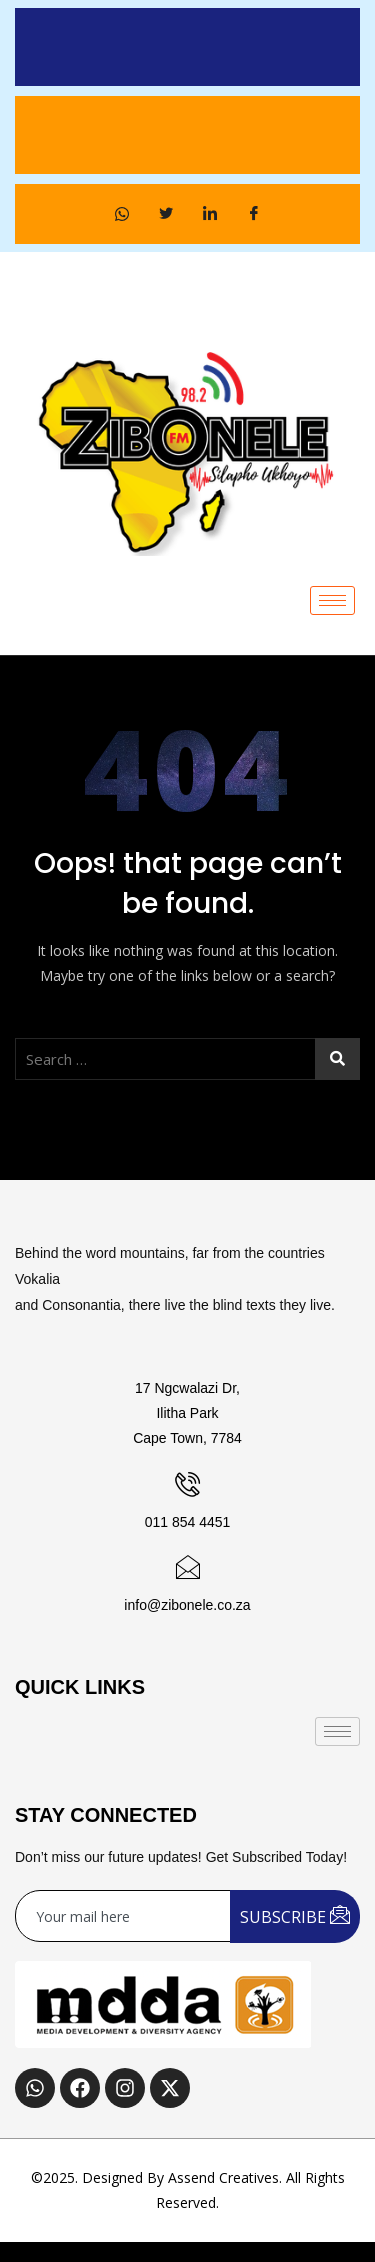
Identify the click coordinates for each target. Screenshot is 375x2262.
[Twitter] (166, 214)
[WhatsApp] (122, 214)
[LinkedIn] (210, 214)
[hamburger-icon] (332, 600)
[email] (123, 1916)
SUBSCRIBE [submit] (295, 1915)
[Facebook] (254, 214)
